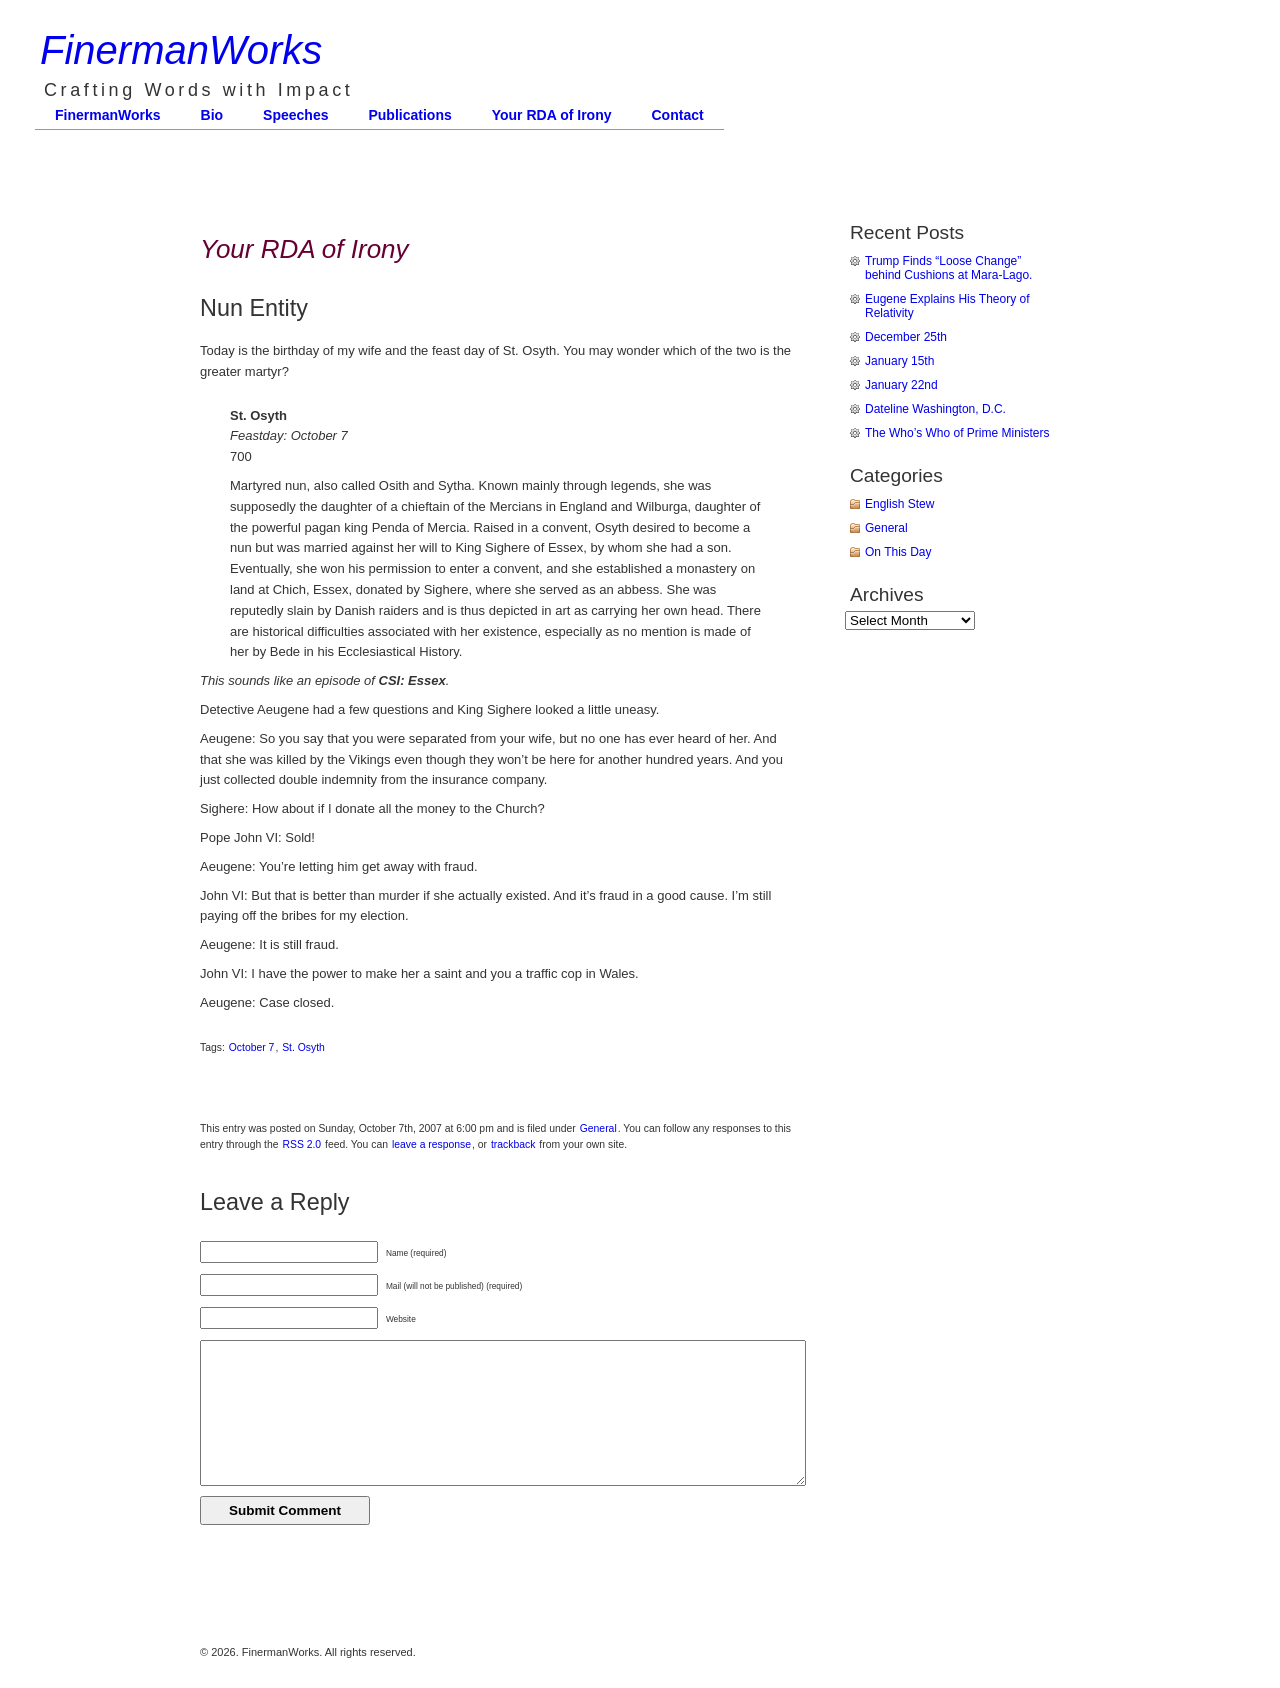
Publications (409, 115)
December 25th (906, 337)
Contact (678, 115)
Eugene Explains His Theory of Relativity (947, 306)
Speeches (295, 115)
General (598, 1128)
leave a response (431, 1144)
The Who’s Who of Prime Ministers (957, 433)
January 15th (899, 361)
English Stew (899, 504)
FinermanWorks (181, 50)
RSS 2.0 (301, 1144)
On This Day (898, 552)
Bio (212, 115)
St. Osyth (303, 1047)
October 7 (252, 1047)
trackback (513, 1144)
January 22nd (901, 385)
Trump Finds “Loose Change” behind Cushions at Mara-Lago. (948, 268)
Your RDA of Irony (552, 115)
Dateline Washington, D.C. (935, 409)
